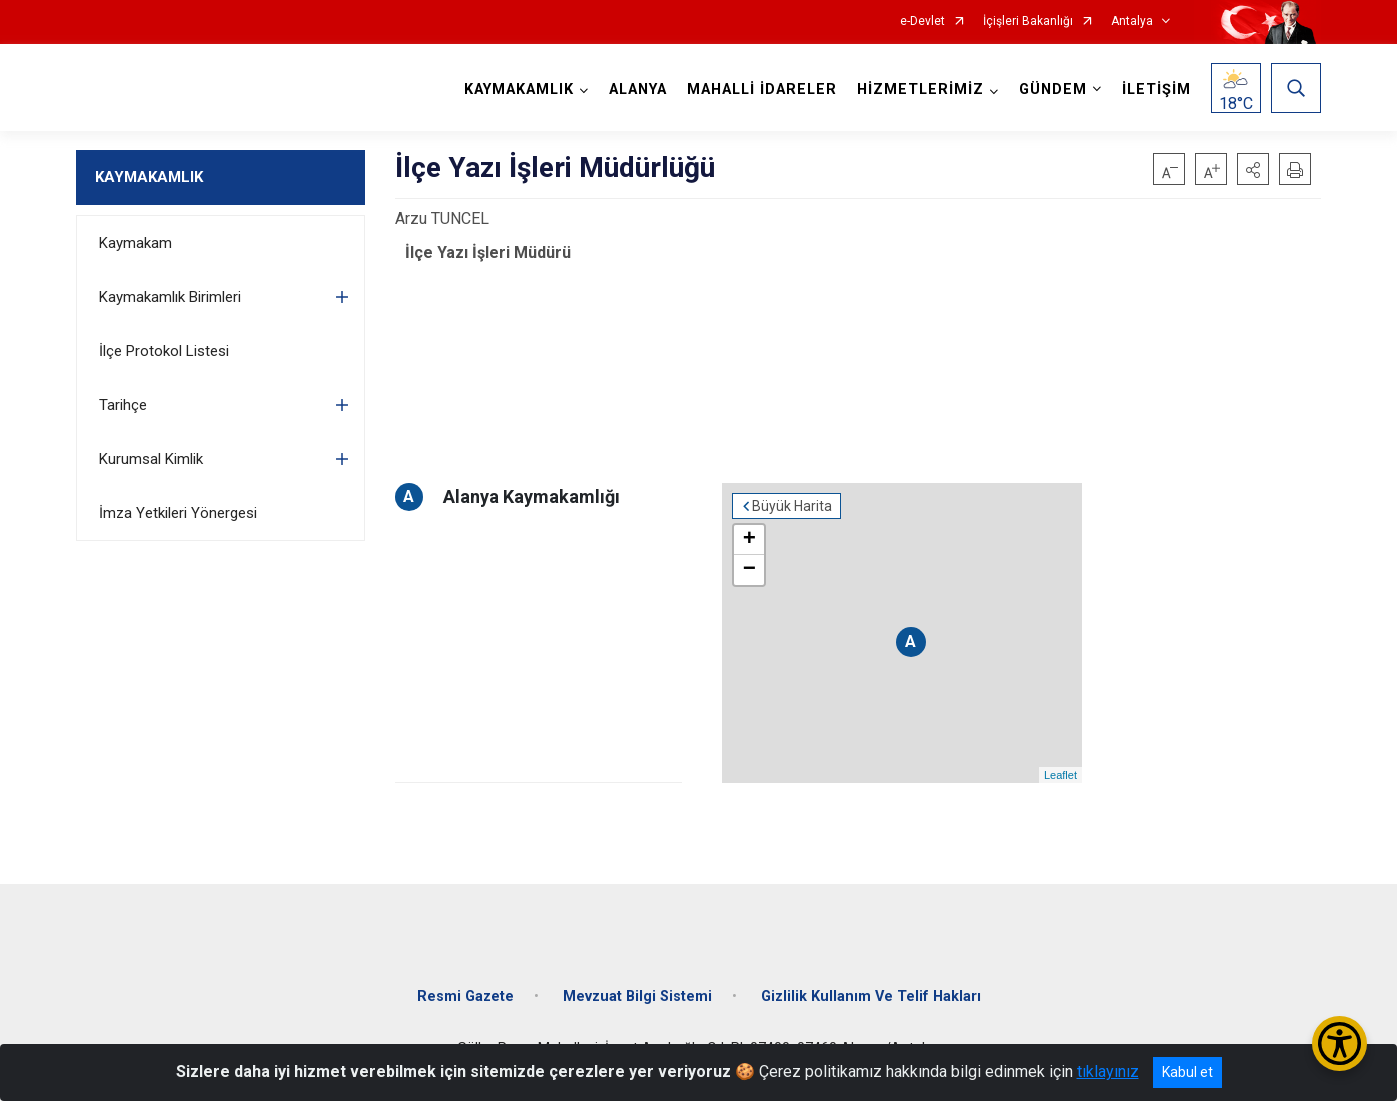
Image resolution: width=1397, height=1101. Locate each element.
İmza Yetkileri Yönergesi (178, 513)
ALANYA (638, 89)
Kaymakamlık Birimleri (170, 297)
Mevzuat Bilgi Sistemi (637, 996)
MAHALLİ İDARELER (762, 89)
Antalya (1132, 21)
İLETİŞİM (1156, 89)
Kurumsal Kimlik (151, 459)
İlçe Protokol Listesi (164, 351)
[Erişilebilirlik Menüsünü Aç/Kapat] (1339, 1043)
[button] (1253, 169)
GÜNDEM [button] (1053, 89)
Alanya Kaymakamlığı (531, 496)
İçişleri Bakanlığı (1028, 21)
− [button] (749, 570)
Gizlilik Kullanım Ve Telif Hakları (871, 996)
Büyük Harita (792, 506)
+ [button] (749, 540)
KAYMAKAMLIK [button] (519, 89)
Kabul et (1187, 1072)
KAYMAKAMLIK (149, 177)
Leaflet (1060, 775)
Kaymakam (135, 243)
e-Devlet (922, 21)
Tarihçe (123, 405)
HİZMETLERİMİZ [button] (920, 89)
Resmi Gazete (465, 996)
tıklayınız (1108, 1071)
